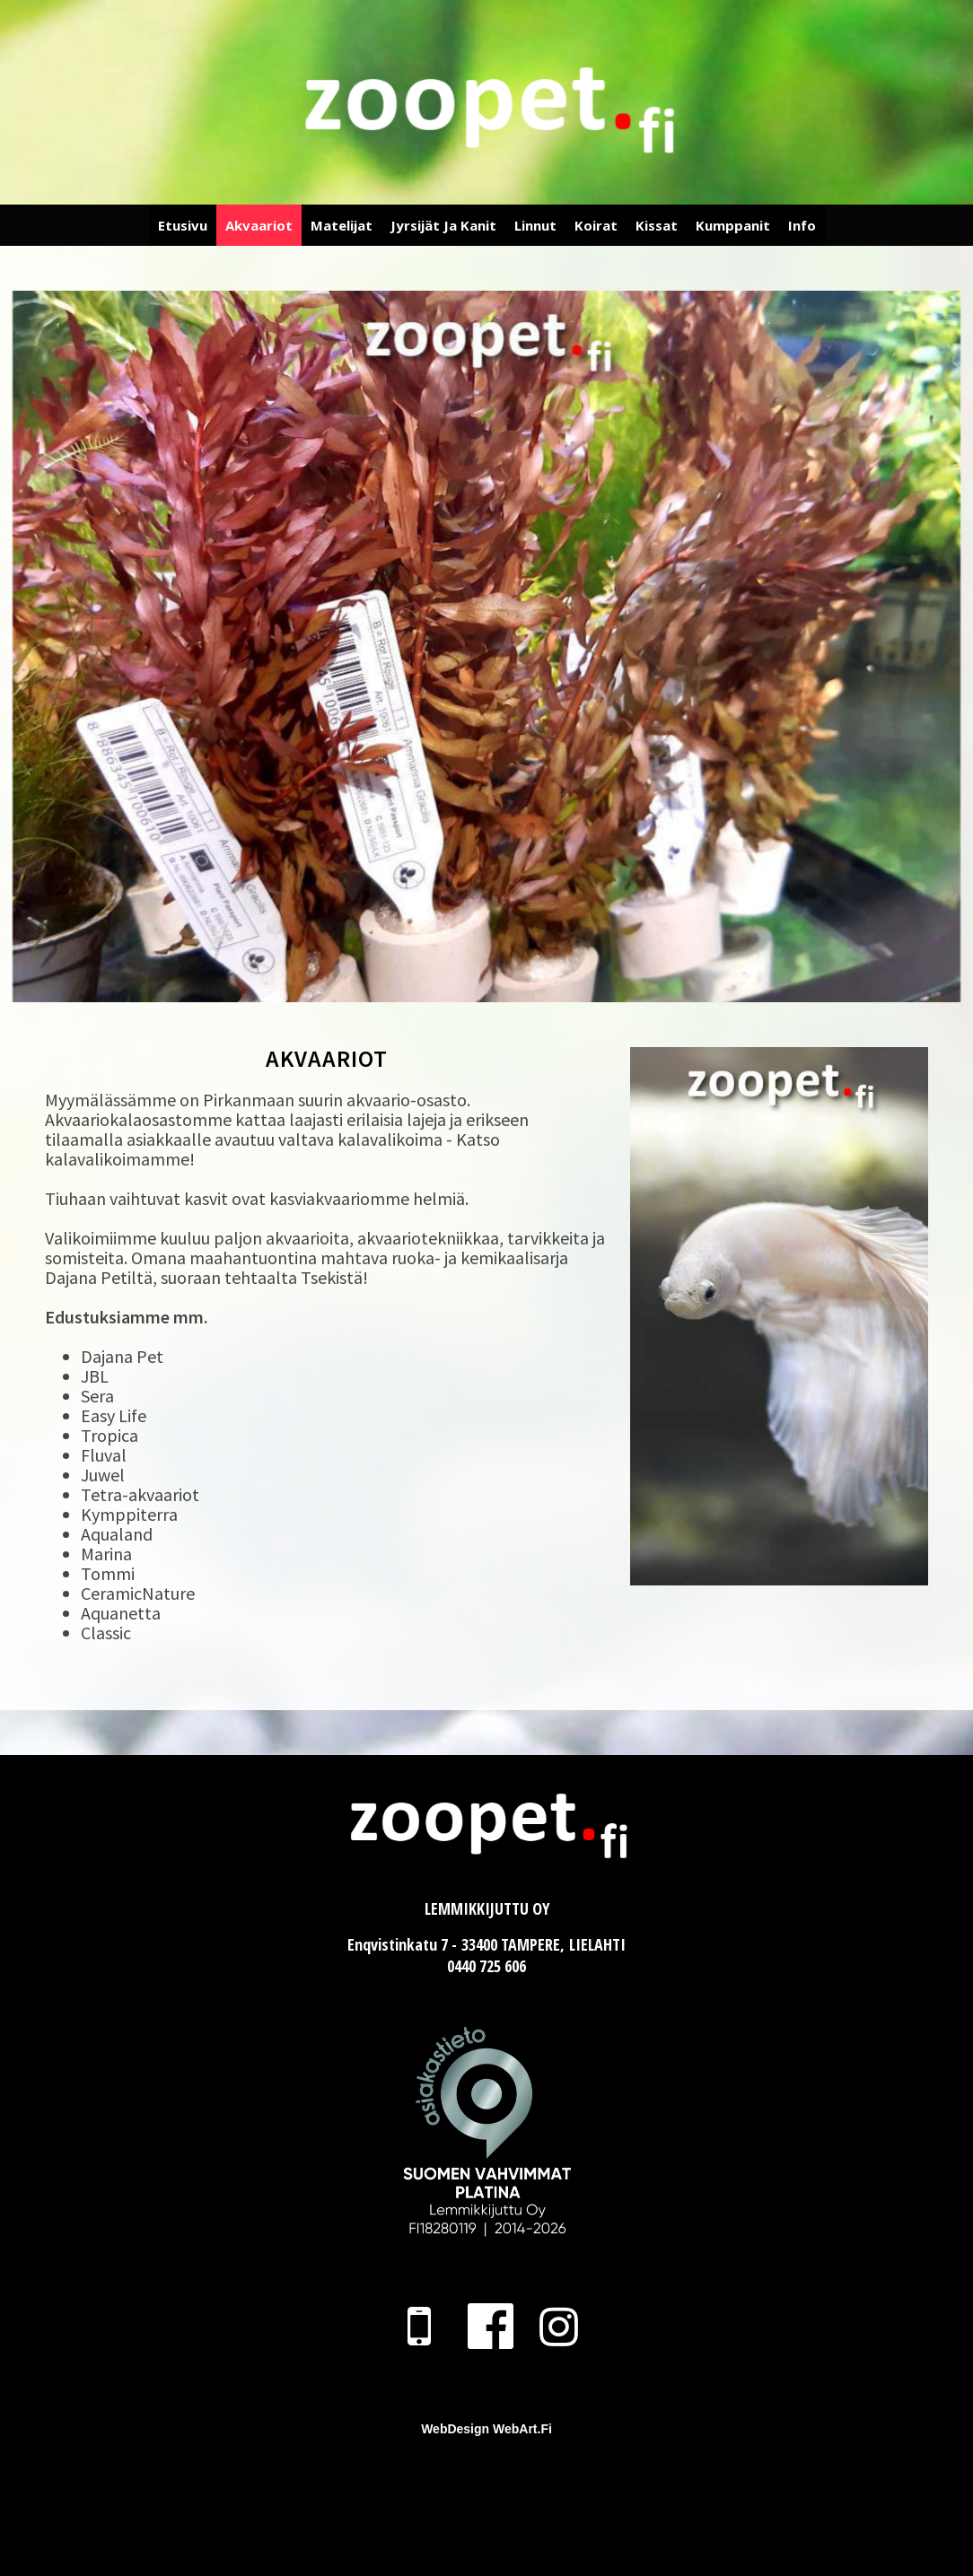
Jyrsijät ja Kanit (443, 225)
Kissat (657, 225)
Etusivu (182, 225)
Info (802, 225)
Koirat (596, 225)
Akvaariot (259, 225)
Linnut (535, 225)
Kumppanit (733, 225)
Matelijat (342, 225)
